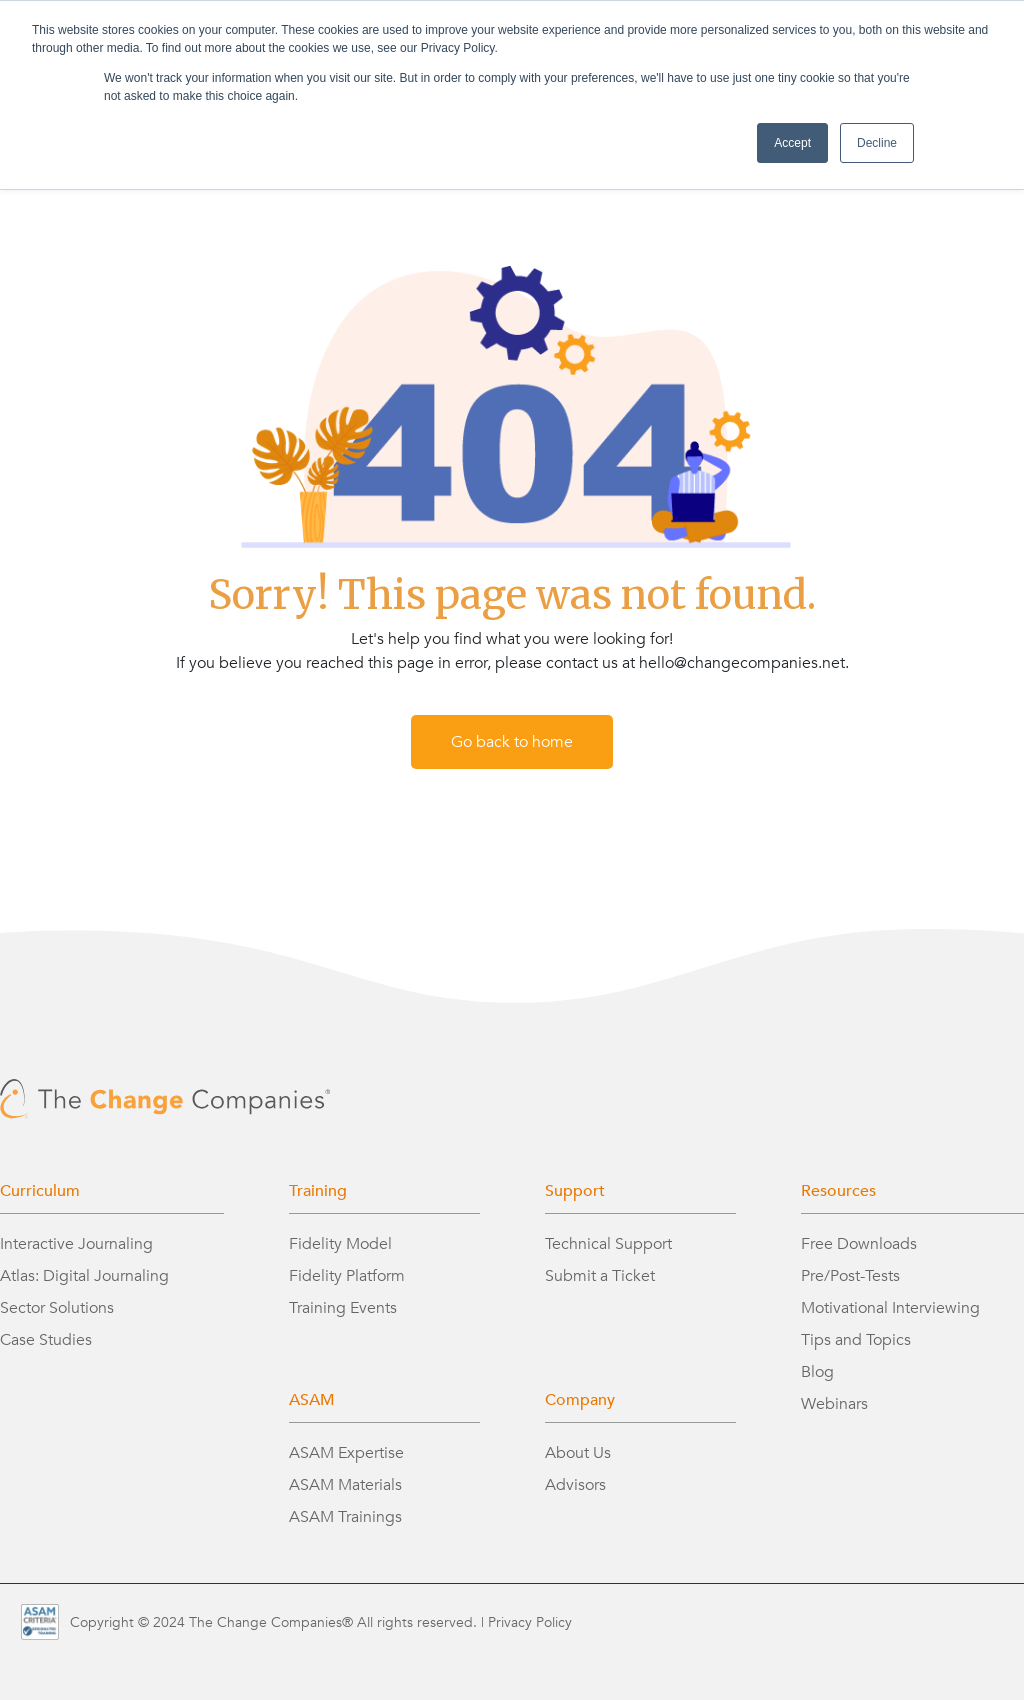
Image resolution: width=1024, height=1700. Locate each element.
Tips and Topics (856, 1340)
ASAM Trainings (345, 1517)
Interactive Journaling (76, 1244)
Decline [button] (877, 143)
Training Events (343, 1308)
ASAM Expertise (346, 1453)
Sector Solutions (57, 1308)
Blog (817, 1372)
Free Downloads (859, 1244)
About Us (578, 1453)
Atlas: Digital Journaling (84, 1276)
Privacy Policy (530, 1622)
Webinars (834, 1404)
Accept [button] (792, 143)
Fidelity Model (340, 1244)
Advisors (575, 1485)
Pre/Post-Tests (850, 1276)
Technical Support (608, 1244)
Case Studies (46, 1340)
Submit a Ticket (600, 1276)
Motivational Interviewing (890, 1308)
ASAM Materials (345, 1485)
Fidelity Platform (347, 1276)
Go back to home (512, 742)
